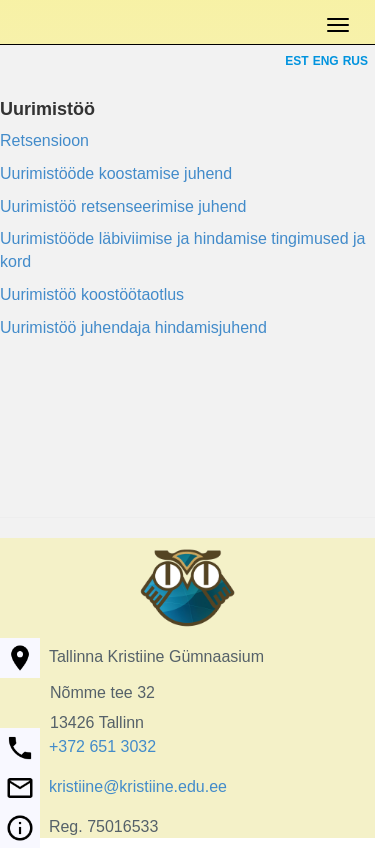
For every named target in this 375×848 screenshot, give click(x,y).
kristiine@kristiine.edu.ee (138, 786)
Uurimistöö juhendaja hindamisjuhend (133, 327)
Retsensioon (44, 140)
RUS (355, 61)
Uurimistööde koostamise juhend (116, 173)
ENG (326, 61)
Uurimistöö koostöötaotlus (92, 294)
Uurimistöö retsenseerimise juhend (123, 206)
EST (296, 61)
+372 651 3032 (102, 746)
